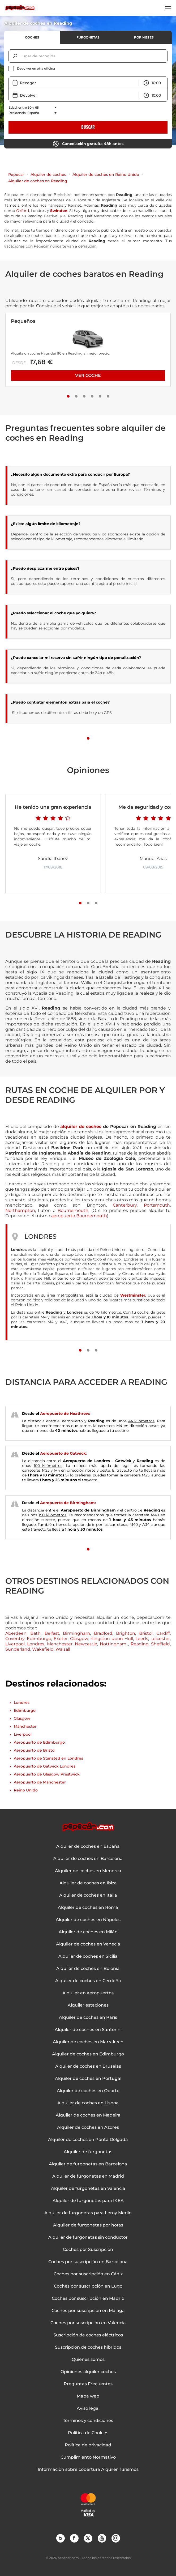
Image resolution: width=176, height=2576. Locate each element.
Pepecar (16, 174)
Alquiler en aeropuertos (88, 1993)
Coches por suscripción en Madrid (88, 2298)
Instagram (115, 2538)
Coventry (14, 1638)
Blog (60, 2538)
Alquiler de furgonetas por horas (88, 2225)
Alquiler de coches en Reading (37, 180)
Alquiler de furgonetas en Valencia (88, 2188)
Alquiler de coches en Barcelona (88, 1858)
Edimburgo (39, 1638)
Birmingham (76, 1633)
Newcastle (86, 1643)
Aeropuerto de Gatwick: (63, 1453)
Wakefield (43, 1649)
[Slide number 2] (76, 396)
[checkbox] (88, 68)
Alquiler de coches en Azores (88, 2127)
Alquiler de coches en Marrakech (88, 2042)
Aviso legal (88, 2408)
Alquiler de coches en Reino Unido (105, 174)
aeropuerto (63, 1215)
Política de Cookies (88, 2433)
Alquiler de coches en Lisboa (88, 2103)
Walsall (62, 1649)
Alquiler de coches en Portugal (88, 2078)
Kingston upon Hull (112, 1638)
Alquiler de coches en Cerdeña (88, 1981)
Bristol (146, 1633)
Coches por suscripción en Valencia (88, 2323)
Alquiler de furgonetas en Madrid (88, 2176)
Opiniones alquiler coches (88, 2372)
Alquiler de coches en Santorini (88, 2030)
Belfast (52, 1633)
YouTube (102, 2538)
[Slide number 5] (100, 396)
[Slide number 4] (92, 396)
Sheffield (160, 1643)
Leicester (160, 1638)
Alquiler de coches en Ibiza (88, 1883)
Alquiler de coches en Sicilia (88, 1956)
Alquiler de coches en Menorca (88, 1871)
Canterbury (125, 1205)
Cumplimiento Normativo (88, 2457)
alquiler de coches (80, 1126)
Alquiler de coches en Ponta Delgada (88, 2139)
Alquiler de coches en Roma (88, 1907)
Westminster (132, 1295)
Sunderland (17, 1649)
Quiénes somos (88, 2359)
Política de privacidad (88, 2445)
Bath (35, 1633)
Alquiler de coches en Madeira (88, 2115)
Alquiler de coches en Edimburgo (88, 2054)
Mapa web (88, 2396)
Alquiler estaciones (88, 2005)
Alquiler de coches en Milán (88, 1932)
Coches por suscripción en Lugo (88, 2286)
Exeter (61, 1638)
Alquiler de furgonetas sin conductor (88, 2237)
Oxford (22, 210)
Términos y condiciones (88, 2420)
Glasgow (79, 1638)
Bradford (103, 1633)
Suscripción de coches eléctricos (88, 2335)
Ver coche (88, 375)
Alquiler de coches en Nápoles (88, 1920)
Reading (140, 1643)
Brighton (125, 1633)
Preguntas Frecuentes (88, 2384)
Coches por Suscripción (88, 2249)
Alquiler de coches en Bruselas (88, 2066)
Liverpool (15, 1643)
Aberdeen (16, 1633)
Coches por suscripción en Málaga (88, 2311)
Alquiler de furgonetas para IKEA (88, 2201)
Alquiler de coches (48, 174)
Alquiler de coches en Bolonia (88, 1968)
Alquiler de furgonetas (88, 2152)
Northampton (20, 1210)
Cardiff (163, 1633)
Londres (35, 1643)
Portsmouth (157, 1205)
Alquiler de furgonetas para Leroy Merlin (88, 2213)
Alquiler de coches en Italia (88, 1895)
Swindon (58, 210)
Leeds (141, 1638)
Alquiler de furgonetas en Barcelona (88, 2164)
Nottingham (114, 1643)
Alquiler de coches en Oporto (88, 2091)
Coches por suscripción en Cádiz (88, 2274)
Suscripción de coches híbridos (88, 2347)
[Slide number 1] (68, 396)
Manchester (59, 1643)
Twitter (88, 2538)
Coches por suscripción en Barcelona (88, 2262)
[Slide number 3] (84, 396)
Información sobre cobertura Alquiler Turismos (88, 2469)
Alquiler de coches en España (88, 1846)
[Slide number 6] (108, 396)
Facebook (74, 2538)
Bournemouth (73, 1210)
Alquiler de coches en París (88, 2017)
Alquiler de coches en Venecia (88, 1944)
